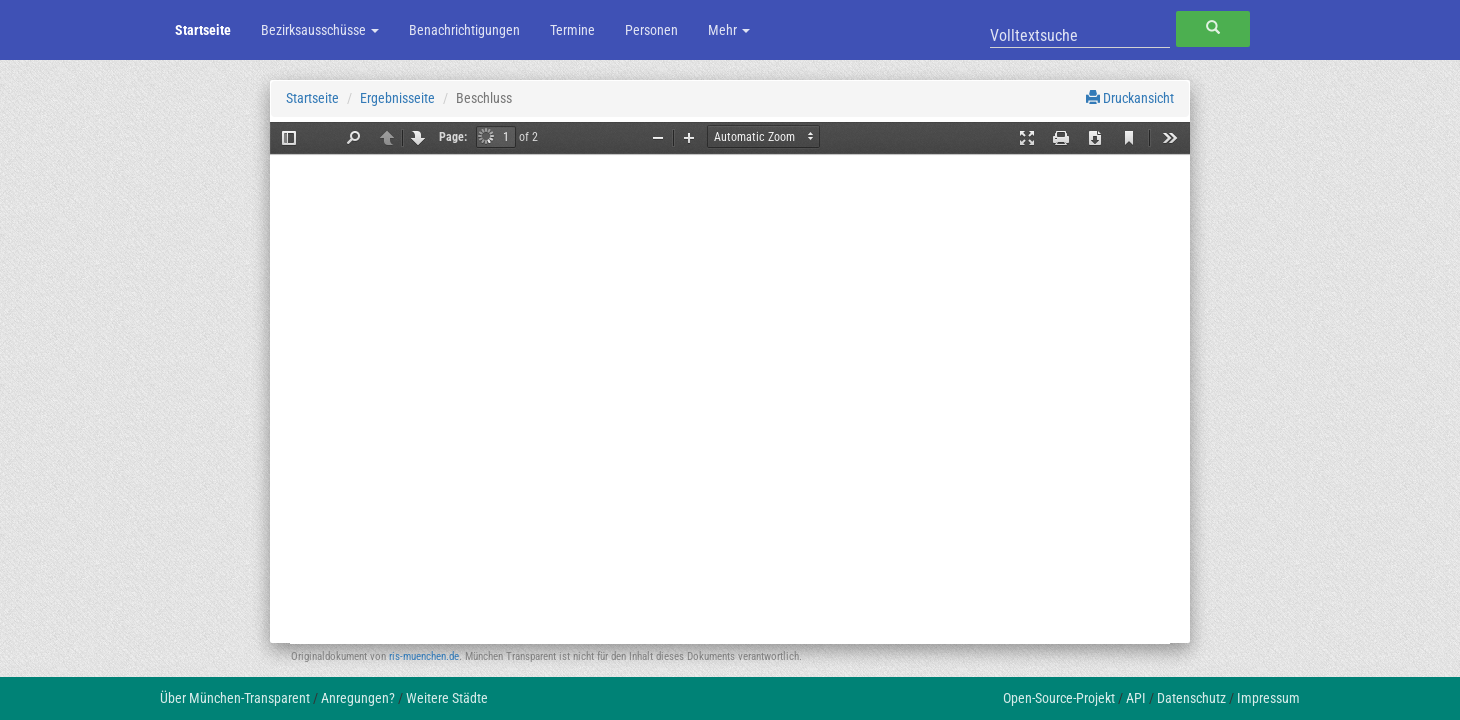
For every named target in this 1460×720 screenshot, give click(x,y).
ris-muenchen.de (424, 656)
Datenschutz (1191, 698)
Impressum (1268, 698)
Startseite (203, 30)
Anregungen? (358, 698)
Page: (453, 137)
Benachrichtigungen (464, 30)
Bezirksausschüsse (320, 30)
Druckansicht (1130, 98)
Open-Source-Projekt (1059, 698)
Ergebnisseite (397, 98)
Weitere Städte (447, 698)
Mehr (729, 30)
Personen (651, 30)
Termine (572, 30)
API (1136, 698)
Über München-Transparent (235, 698)
